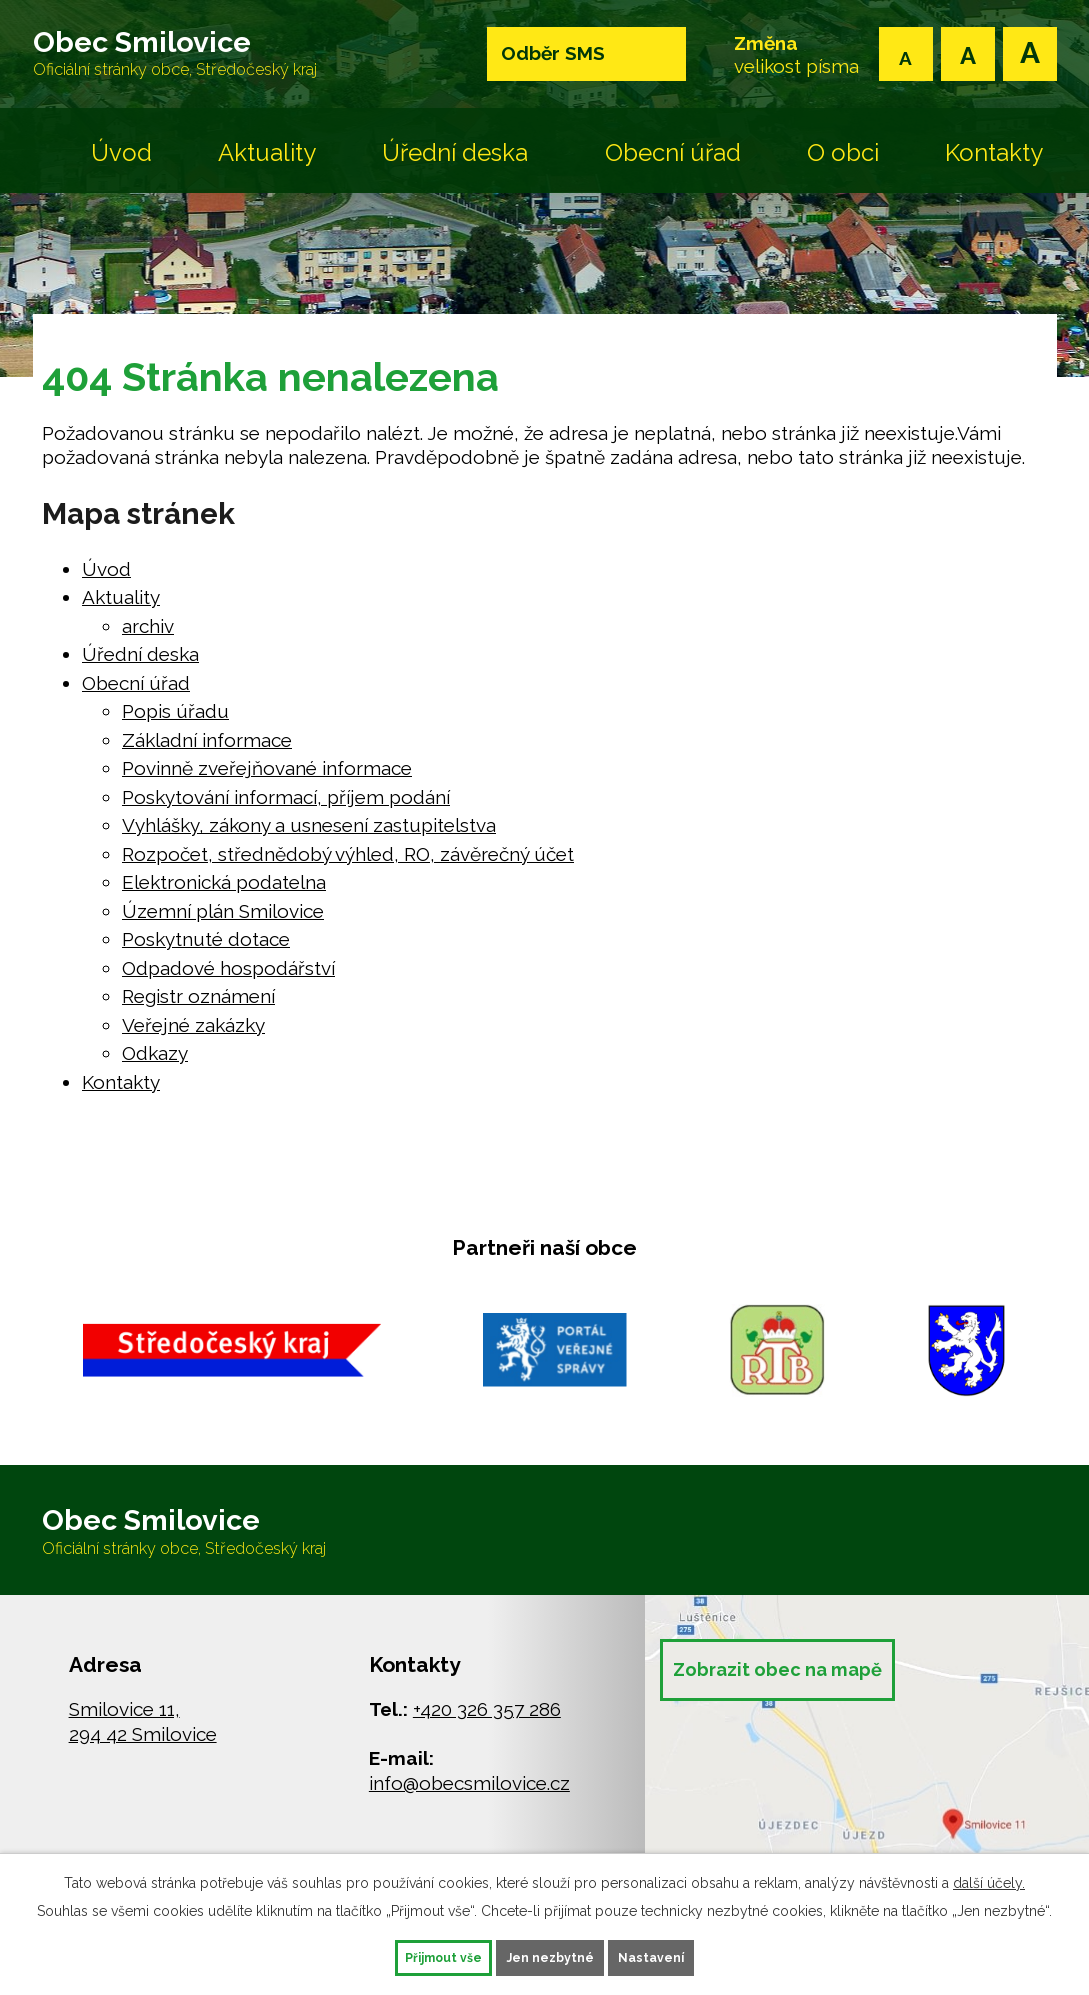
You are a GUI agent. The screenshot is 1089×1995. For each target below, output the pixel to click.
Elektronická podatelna (224, 894)
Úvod (121, 164)
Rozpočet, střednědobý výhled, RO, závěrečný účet (348, 866)
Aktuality (267, 164)
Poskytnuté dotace (206, 951)
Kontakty (994, 164)
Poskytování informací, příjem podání (286, 809)
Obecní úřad (673, 164)
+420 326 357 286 (487, 1733)
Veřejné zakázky (193, 1037)
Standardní (968, 54)
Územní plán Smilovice (223, 923)
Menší (906, 54)
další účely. (989, 1878)
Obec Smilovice (213, 60)
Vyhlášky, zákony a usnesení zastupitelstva (309, 837)
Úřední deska (455, 164)
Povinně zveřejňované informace (267, 780)
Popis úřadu (175, 723)
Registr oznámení (198, 1008)
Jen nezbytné (552, 1955)
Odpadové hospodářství (228, 980)
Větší (1030, 54)
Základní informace (207, 752)
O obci (843, 164)
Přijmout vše (407, 1955)
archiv (148, 638)
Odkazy (155, 1065)
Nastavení (689, 1955)
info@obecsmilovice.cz (469, 1807)
